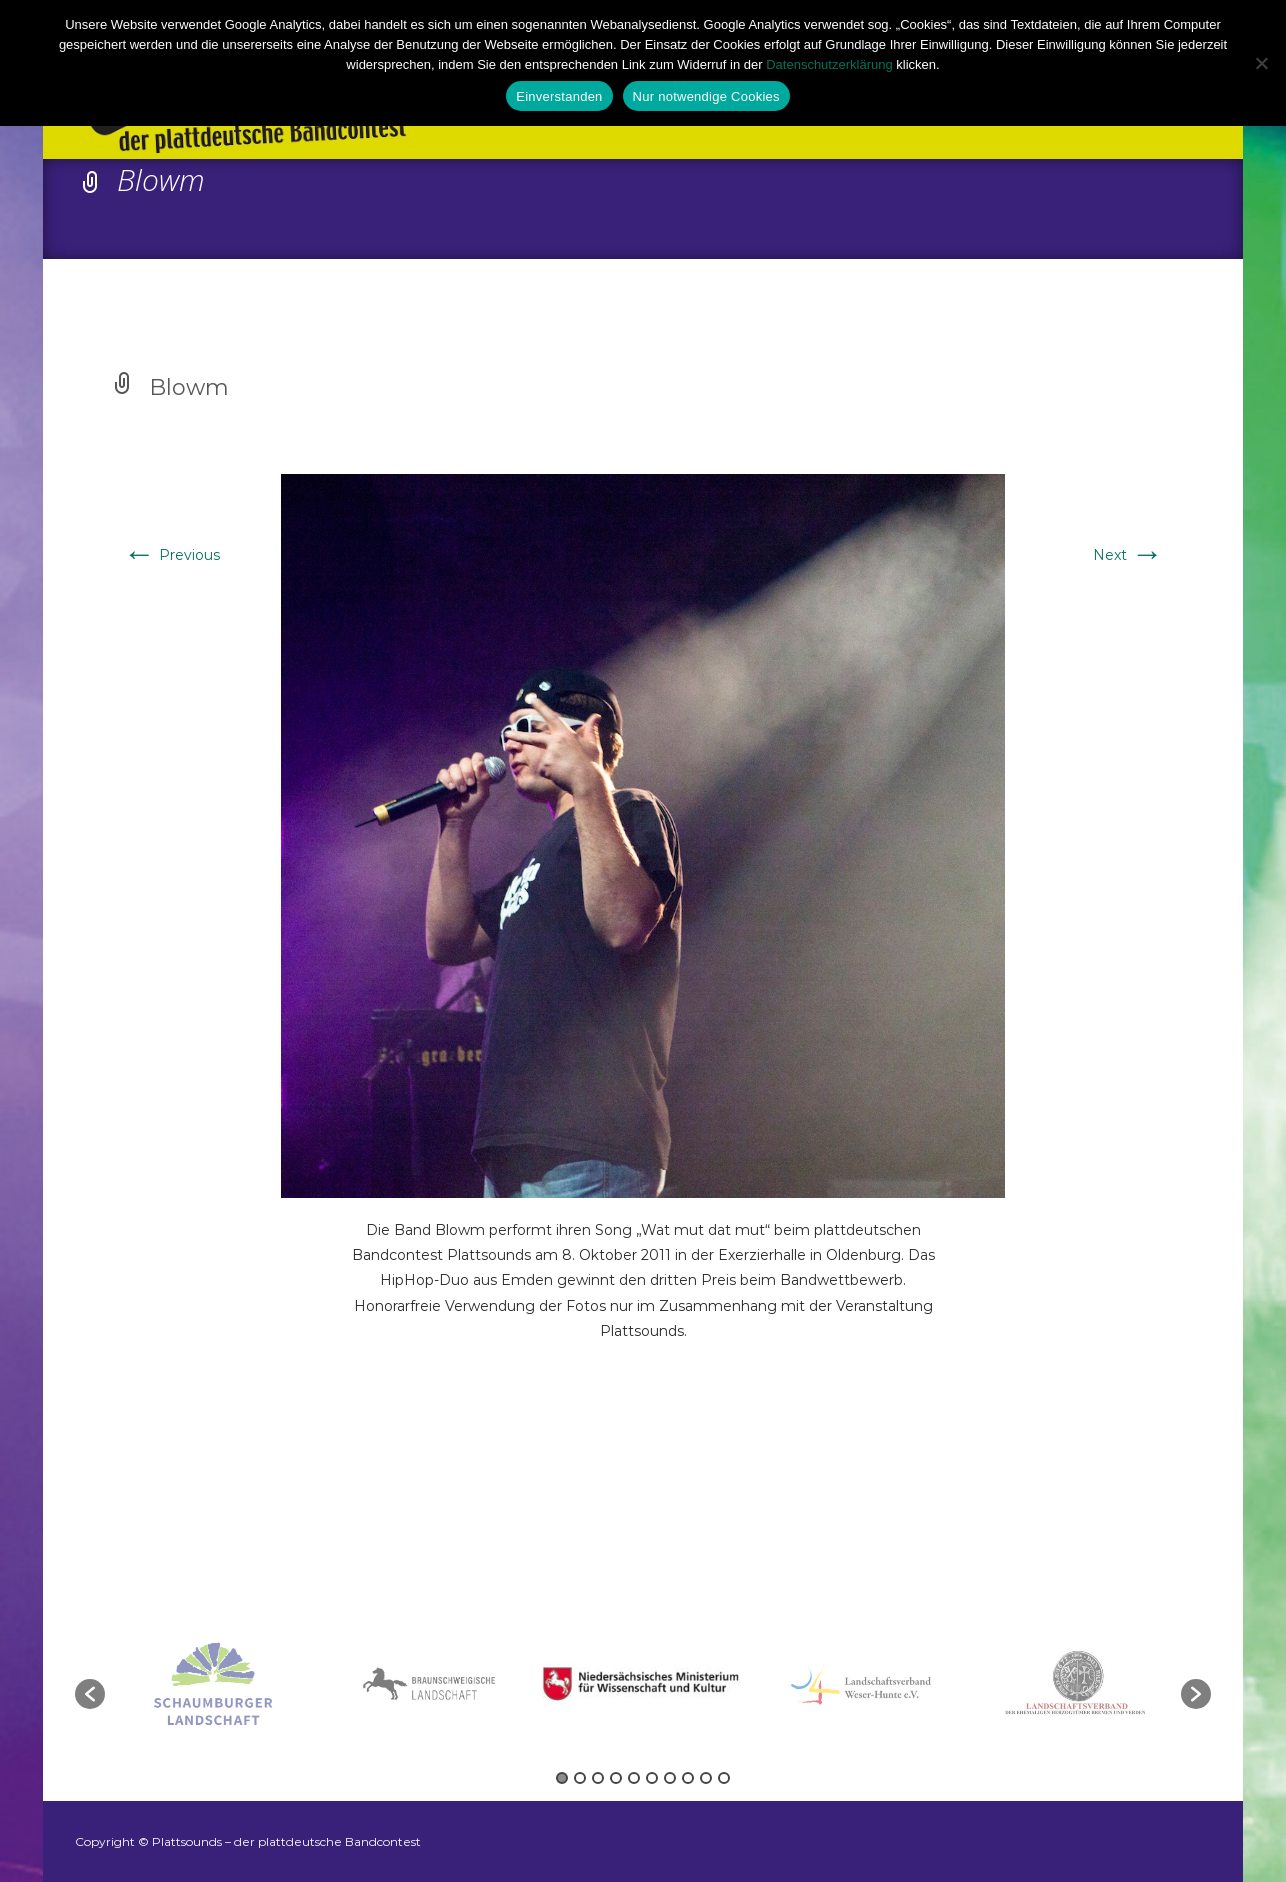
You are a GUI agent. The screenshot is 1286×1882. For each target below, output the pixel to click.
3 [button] (598, 1778)
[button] (90, 1694)
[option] (645, 1683)
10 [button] (724, 1778)
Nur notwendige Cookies (706, 96)
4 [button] (616, 1778)
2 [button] (580, 1778)
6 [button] (652, 1778)
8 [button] (688, 1778)
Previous (171, 555)
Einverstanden (559, 96)
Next (1128, 555)
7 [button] (670, 1778)
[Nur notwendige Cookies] (1261, 63)
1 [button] (562, 1778)
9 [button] (706, 1778)
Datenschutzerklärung (829, 64)
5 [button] (634, 1778)
